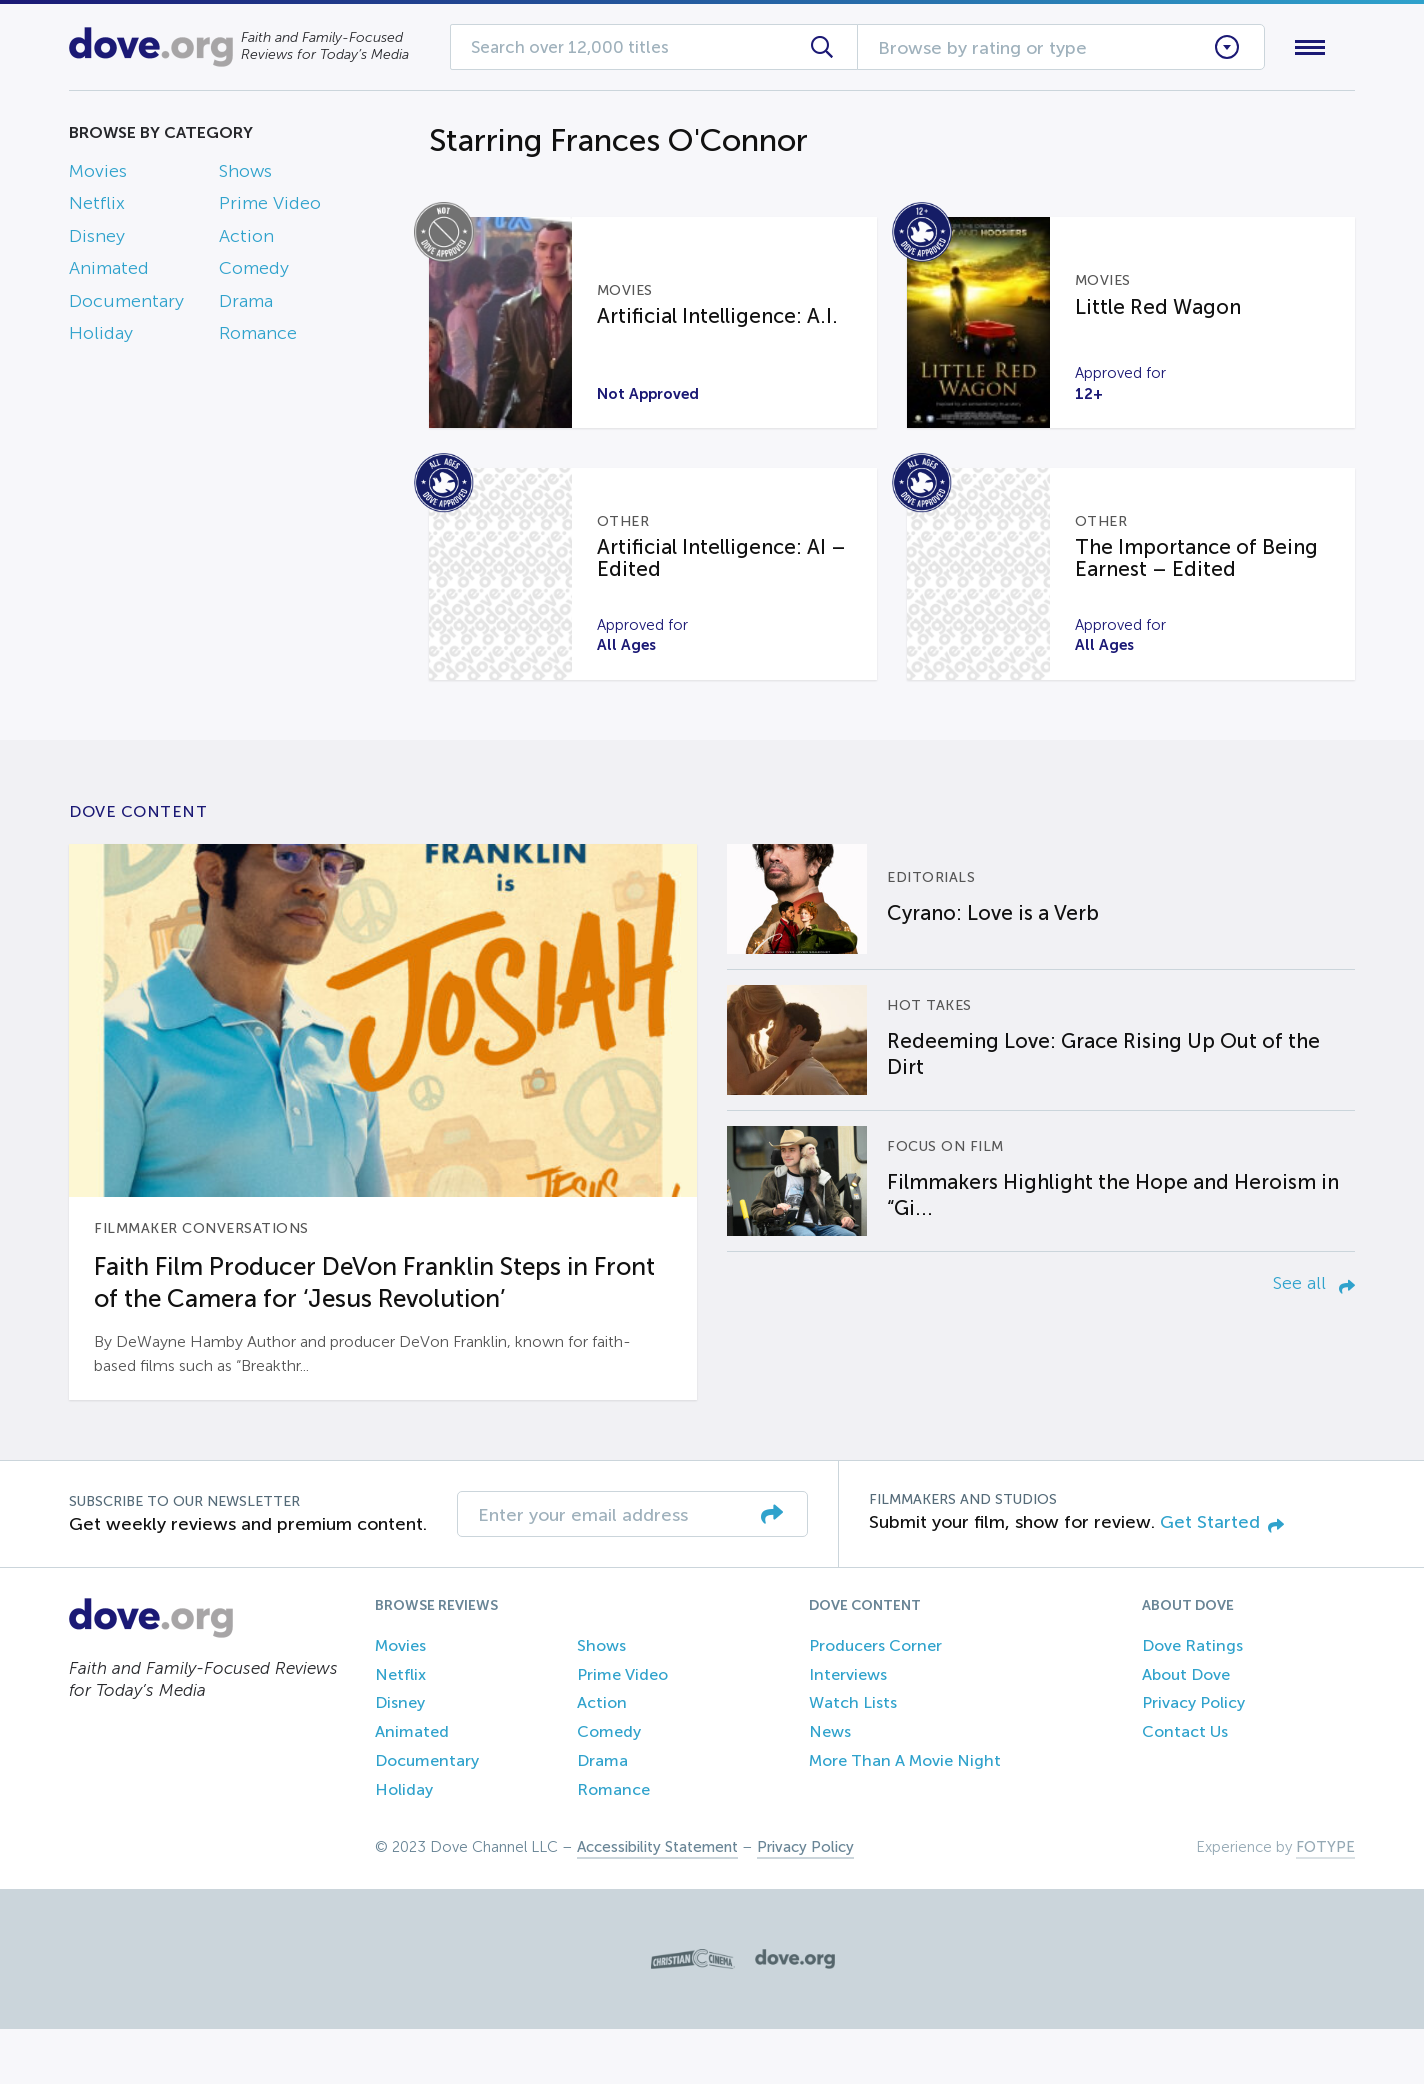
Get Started (1222, 1578)
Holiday (101, 337)
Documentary (126, 305)
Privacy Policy (1193, 1758)
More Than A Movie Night (905, 1816)
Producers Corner (875, 1700)
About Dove (1186, 1729)
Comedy (254, 273)
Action (246, 240)
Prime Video (270, 208)
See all (1314, 1338)
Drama (246, 305)
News (830, 1787)
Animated (109, 273)
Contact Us (1185, 1787)
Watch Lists (853, 1758)
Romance (258, 337)
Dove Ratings (1192, 1700)
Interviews (848, 1729)
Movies (98, 175)
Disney (97, 240)
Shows (245, 175)
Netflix (97, 208)
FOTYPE (1325, 1902)
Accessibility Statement (657, 1902)
